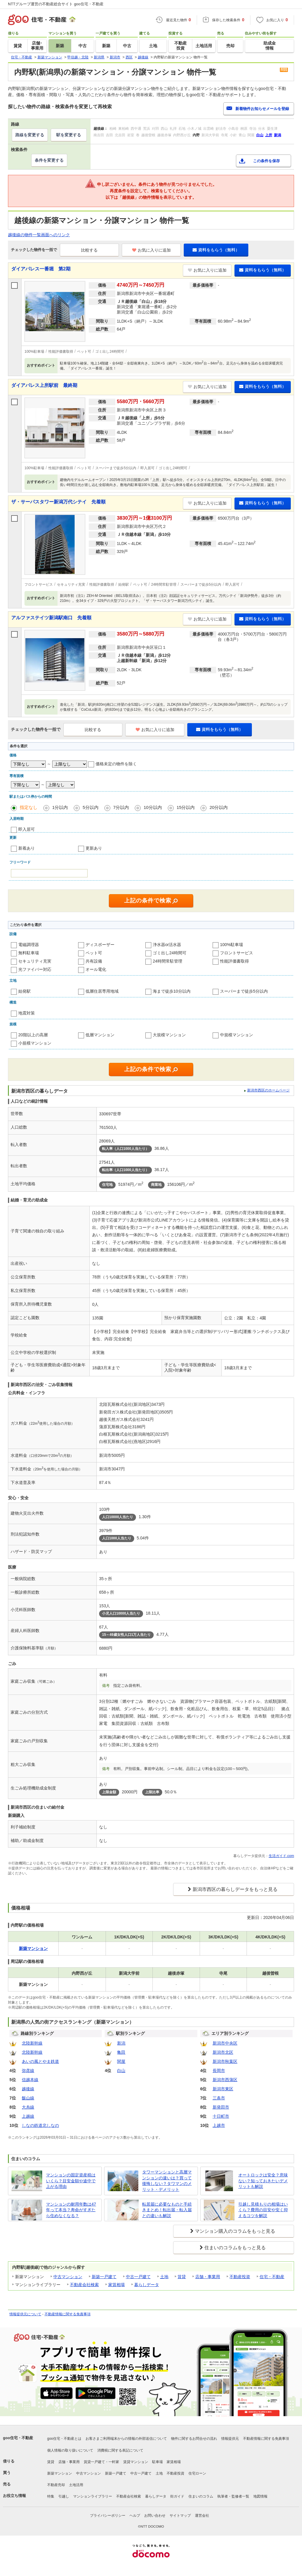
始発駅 (24, 991)
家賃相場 (116, 2284)
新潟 (121, 2043)
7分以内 (121, 807)
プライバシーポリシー (107, 2515)
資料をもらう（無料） (216, 250)
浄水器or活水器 (167, 944)
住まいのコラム (200, 2496)
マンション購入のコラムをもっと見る (235, 2231)
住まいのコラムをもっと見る (235, 2247)
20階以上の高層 (33, 1034)
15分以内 (186, 807)
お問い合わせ (154, 2515)
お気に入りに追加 (151, 250)
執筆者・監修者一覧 (233, 2496)
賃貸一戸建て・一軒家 (101, 2462)
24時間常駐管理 (167, 961)
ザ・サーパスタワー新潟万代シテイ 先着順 (58, 501)
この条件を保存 (266, 161)
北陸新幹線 (32, 2043)
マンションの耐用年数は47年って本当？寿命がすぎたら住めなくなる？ (71, 2210)
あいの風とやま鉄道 (40, 2061)
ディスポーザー (100, 944)
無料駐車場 (28, 952)
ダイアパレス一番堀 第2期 (40, 268)
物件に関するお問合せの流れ (194, 2439)
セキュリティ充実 (34, 961)
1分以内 (60, 807)
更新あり (94, 848)
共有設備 (94, 961)
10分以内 (153, 807)
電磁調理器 (28, 944)
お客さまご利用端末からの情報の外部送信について (126, 2439)
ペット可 (94, 952)
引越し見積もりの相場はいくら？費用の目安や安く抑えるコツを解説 (263, 2210)
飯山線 (28, 2098)
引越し (63, 2496)
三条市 (219, 2098)
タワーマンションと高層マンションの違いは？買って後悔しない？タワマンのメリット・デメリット (167, 2181)
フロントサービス (236, 952)
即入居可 (26, 829)
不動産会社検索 (84, 2284)
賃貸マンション (135, 2462)
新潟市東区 (223, 2088)
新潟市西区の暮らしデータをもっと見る (235, 1889)
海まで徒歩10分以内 (172, 991)
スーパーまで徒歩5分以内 (244, 991)
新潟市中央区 (225, 2043)
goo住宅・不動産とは (64, 2439)
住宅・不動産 (272, 2276)
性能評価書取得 (234, 961)
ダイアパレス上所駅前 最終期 (44, 385)
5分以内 (90, 807)
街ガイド (177, 2496)
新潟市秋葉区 (225, 2061)
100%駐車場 (231, 944)
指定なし (28, 807)
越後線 (28, 2088)
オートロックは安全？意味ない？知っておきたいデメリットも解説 (263, 2181)
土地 (164, 2276)
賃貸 (182, 2276)
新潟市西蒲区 (225, 2079)
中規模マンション (236, 1034)
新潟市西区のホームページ (268, 1090)
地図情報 (260, 2496)
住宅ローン (197, 2473)
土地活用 (76, 2485)
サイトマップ (180, 2515)
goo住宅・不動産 (18, 2438)
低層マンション (100, 1034)
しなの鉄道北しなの (40, 2125)
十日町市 (221, 2116)
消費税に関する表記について (120, 2450)
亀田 (121, 2052)
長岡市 (219, 2070)
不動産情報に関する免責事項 (68, 2314)
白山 (121, 2070)
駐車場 (157, 2462)
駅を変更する (68, 134)
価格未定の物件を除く (116, 763)
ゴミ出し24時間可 (169, 952)
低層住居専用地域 (102, 991)
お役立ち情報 (14, 2495)
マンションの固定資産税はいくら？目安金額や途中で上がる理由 (71, 2181)
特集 (50, 2496)
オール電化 (96, 969)
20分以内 (218, 807)
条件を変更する (49, 160)
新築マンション (59, 2473)
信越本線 (30, 2079)
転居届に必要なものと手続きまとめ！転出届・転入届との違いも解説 (167, 2210)
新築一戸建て (104, 2276)
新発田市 (221, 2107)
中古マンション (67, 2276)
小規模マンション (34, 1043)
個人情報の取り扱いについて (70, 2450)
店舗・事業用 (207, 2276)
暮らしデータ (146, 2284)
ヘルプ (134, 2515)
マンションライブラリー (92, 2496)
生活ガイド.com (281, 1856)
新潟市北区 (223, 2052)
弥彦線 (28, 2070)
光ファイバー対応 (34, 969)
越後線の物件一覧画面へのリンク (39, 234)
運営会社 (202, 2515)
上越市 (219, 2125)
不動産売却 (56, 2485)
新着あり (26, 848)
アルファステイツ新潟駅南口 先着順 (51, 617)
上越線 (28, 2116)
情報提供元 (230, 2439)
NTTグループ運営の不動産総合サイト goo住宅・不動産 (56, 4)
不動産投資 (239, 2276)
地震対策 (26, 1013)
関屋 (121, 2061)
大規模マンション (169, 1034)
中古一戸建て (138, 2276)
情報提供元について (25, 2314)
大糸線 (28, 2107)
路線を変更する (29, 134)
